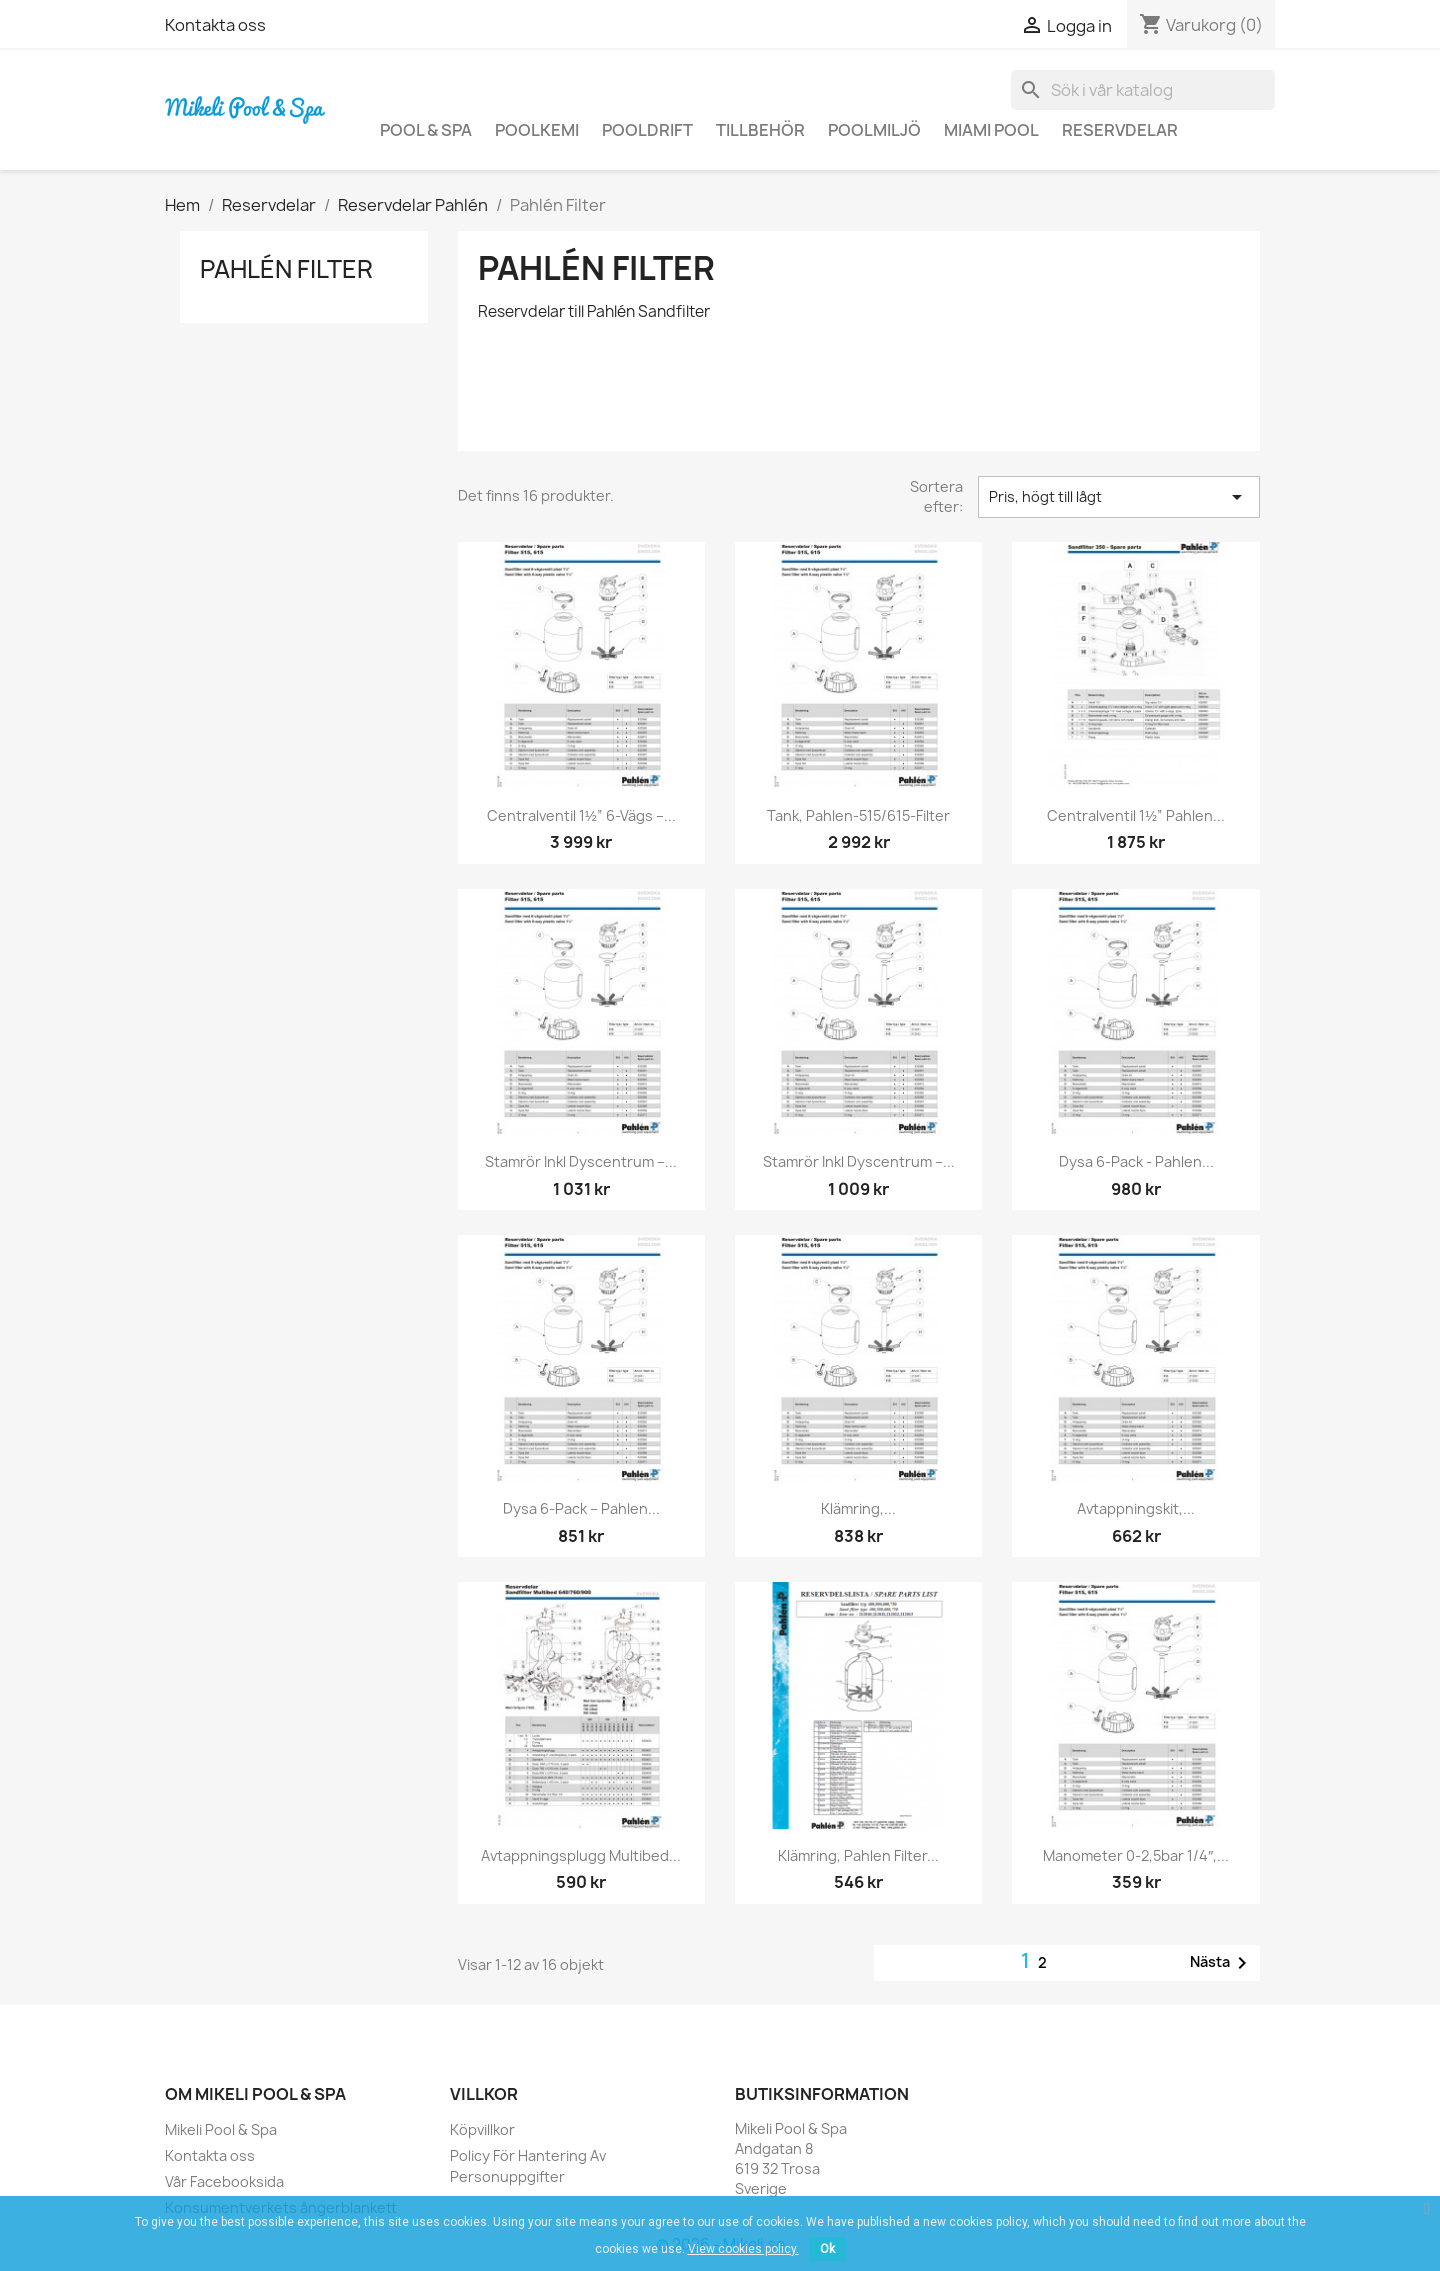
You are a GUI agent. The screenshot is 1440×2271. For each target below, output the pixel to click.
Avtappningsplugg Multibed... (581, 1855)
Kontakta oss (215, 25)
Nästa (1222, 1963)
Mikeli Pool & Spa (221, 2129)
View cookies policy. (743, 2249)
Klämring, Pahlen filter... (858, 1855)
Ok (827, 2249)
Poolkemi (537, 130)
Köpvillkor (482, 2129)
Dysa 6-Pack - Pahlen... (1136, 1161)
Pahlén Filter (286, 269)
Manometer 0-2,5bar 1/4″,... (1136, 1855)
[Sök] (1143, 90)
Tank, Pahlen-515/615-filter (858, 815)
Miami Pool (991, 130)
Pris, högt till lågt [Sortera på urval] (1119, 497)
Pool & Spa (426, 130)
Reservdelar (1120, 130)
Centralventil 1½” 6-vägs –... (581, 815)
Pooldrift (647, 130)
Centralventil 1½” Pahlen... (1136, 815)
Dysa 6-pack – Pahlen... (581, 1508)
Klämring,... (858, 1508)
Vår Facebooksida (224, 2181)
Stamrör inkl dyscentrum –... (581, 1161)
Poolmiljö (874, 130)
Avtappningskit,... (1136, 1508)
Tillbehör (760, 130)
